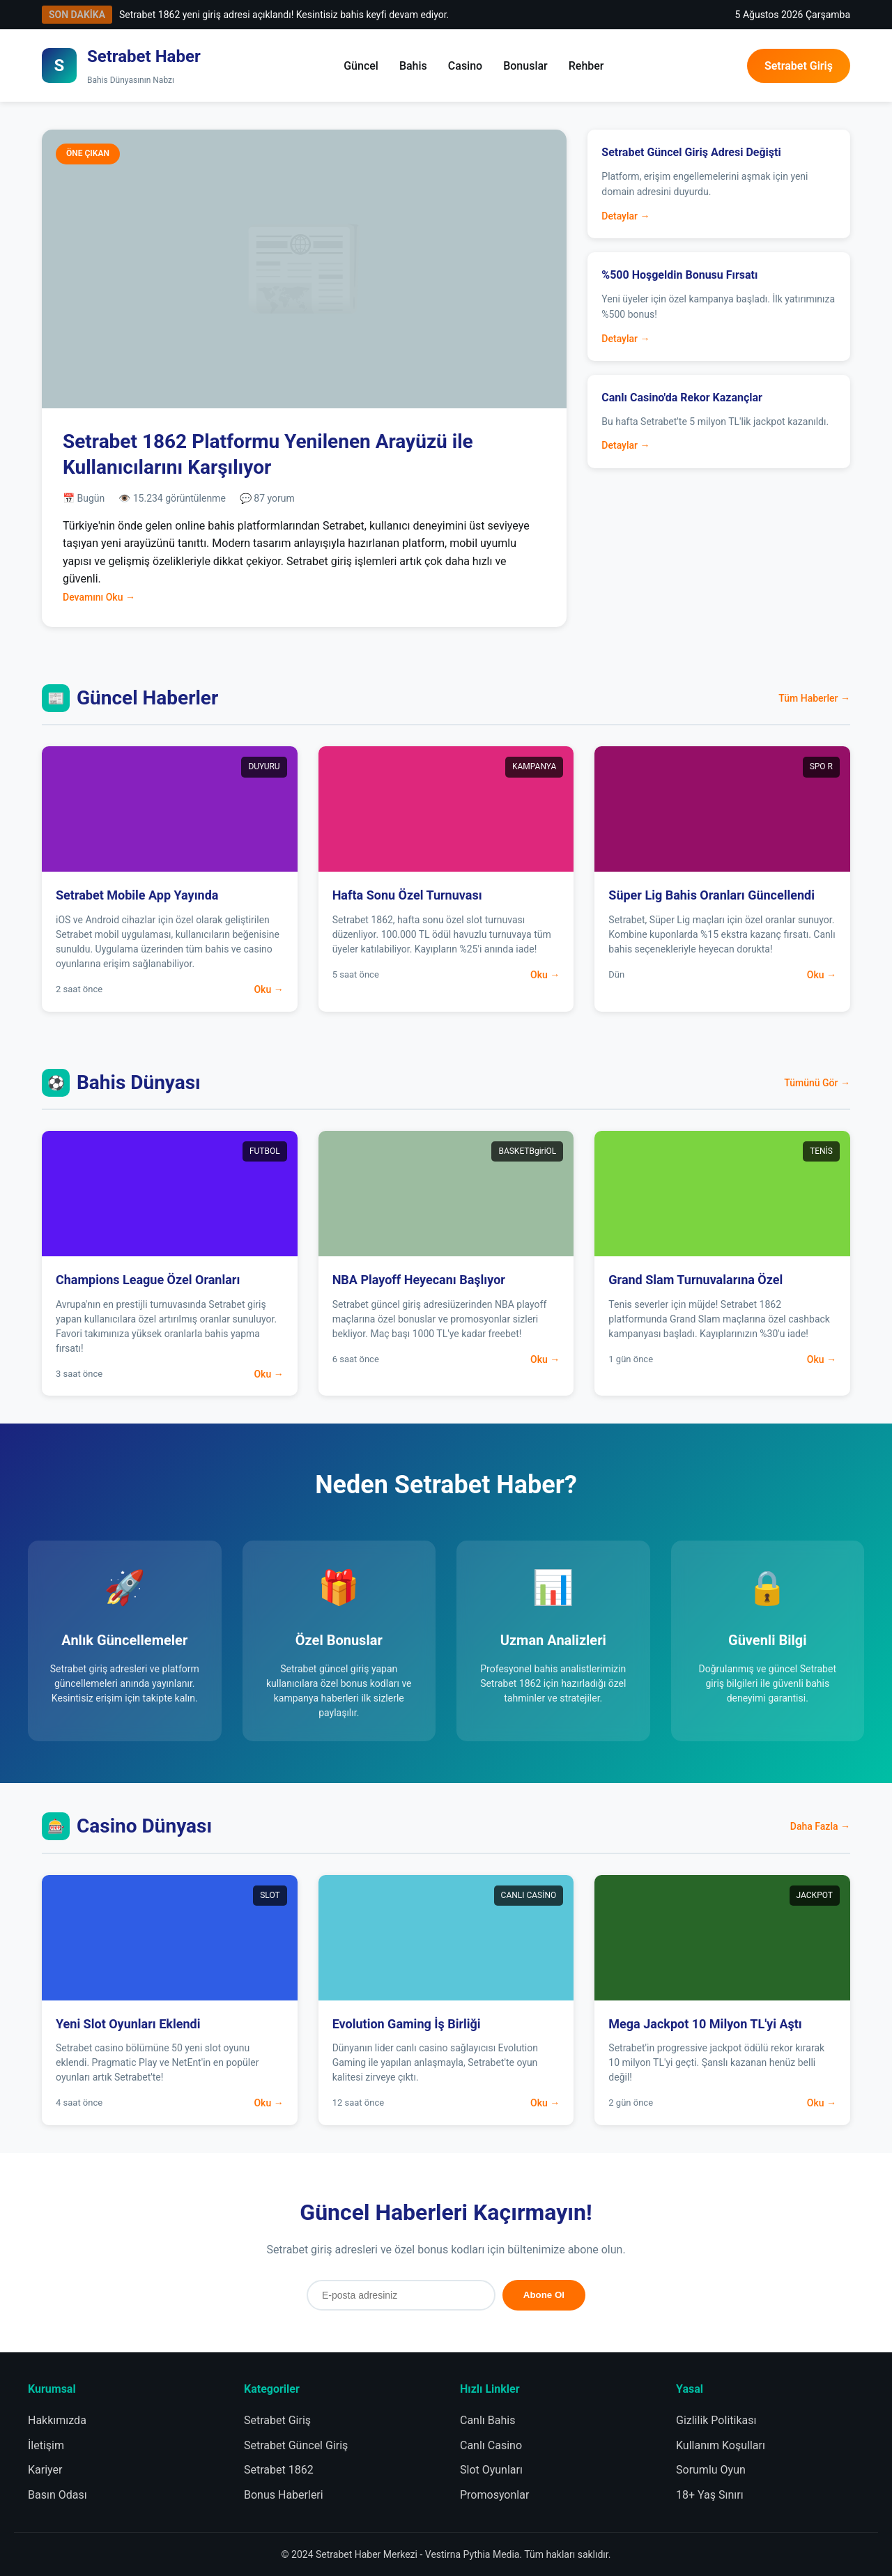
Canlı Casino (491, 2445)
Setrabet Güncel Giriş (296, 2445)
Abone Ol (543, 2295)
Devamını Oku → (99, 597)
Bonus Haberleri (283, 2494)
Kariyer (45, 2469)
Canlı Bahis (487, 2420)
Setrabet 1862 (279, 2469)
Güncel (361, 65)
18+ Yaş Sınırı (710, 2494)
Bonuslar (525, 65)
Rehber (586, 65)
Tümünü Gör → (817, 1082)
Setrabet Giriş (798, 65)
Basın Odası (57, 2494)
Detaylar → (625, 216)
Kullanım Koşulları (720, 2445)
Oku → (268, 989)
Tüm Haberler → (814, 698)
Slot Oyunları (491, 2469)
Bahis (413, 65)
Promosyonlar (494, 2494)
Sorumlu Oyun (711, 2469)
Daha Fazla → (820, 1826)
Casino (465, 65)
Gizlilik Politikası (716, 2420)
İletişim (46, 2445)
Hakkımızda (57, 2420)
